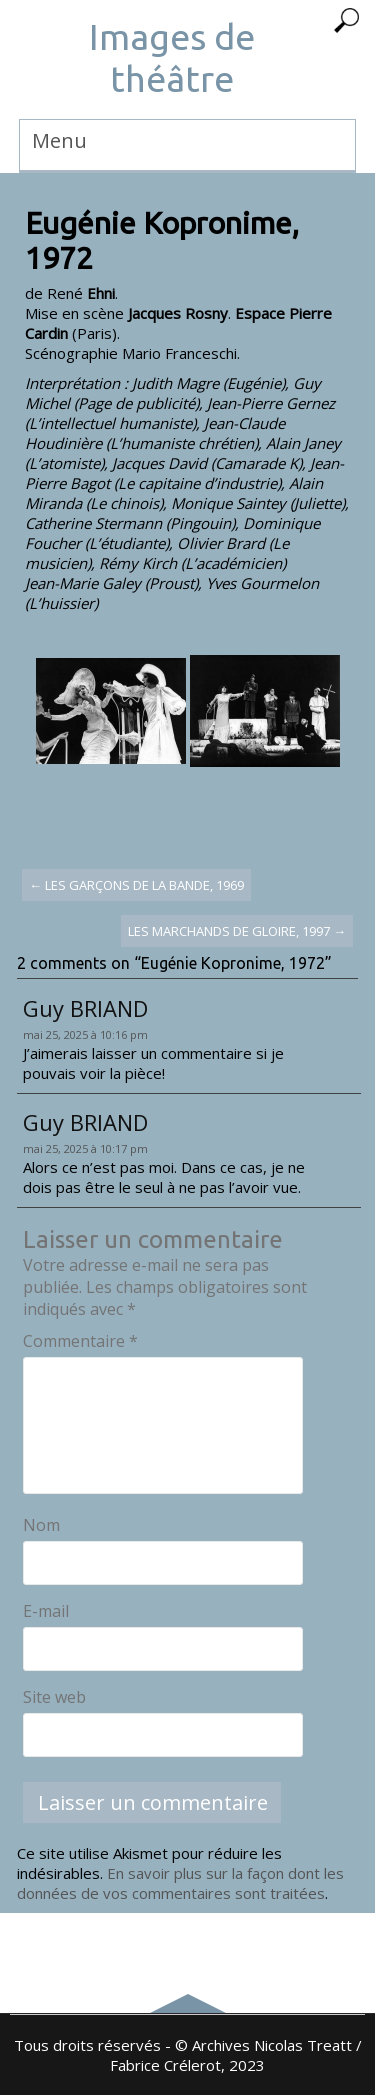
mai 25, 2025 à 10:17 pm (85, 1148)
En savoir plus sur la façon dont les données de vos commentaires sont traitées (180, 1883)
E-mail (46, 1611)
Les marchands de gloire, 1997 (237, 931)
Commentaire (80, 1341)
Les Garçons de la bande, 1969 (136, 885)
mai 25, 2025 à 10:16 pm (85, 1034)
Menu (59, 140)
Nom (41, 1525)
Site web (54, 1697)
